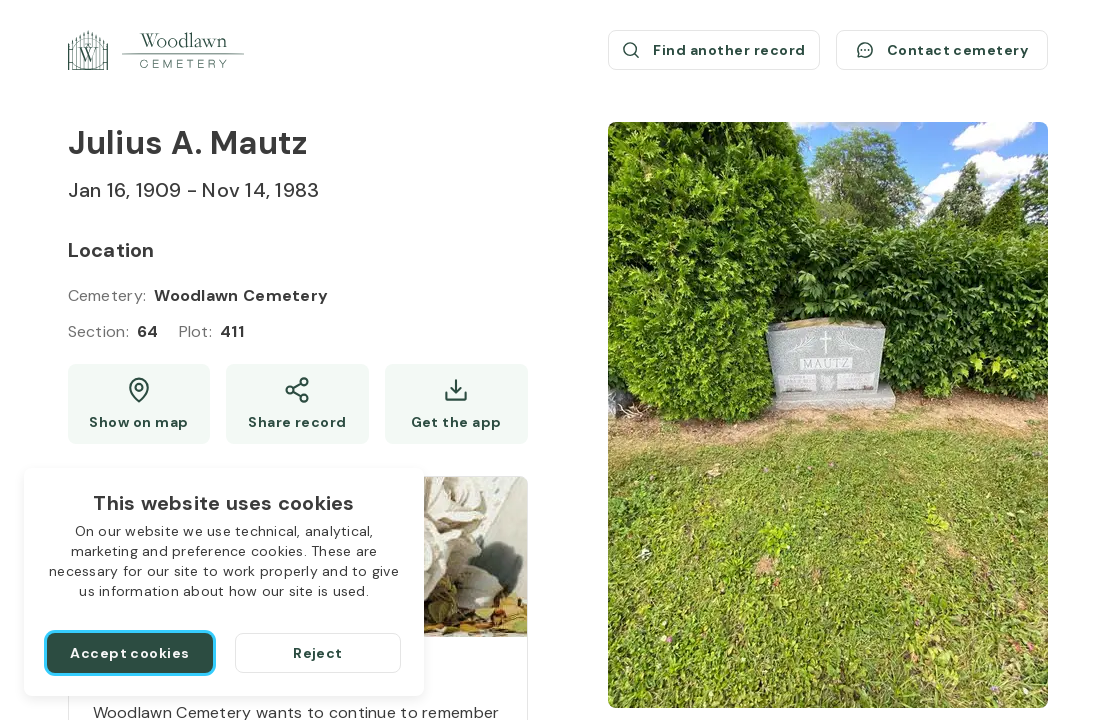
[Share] (297, 404)
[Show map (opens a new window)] (139, 404)
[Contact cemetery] (942, 50)
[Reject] (318, 653)
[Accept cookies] (130, 653)
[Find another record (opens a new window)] (714, 50)
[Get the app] (456, 404)
